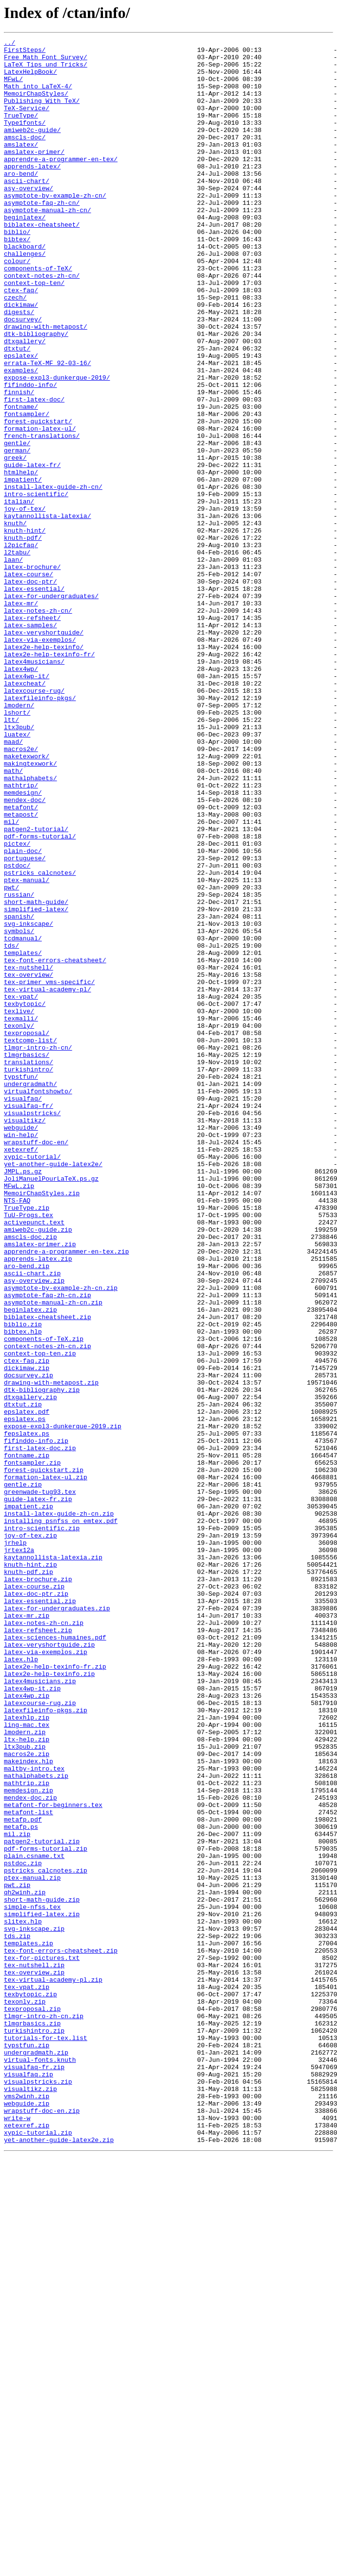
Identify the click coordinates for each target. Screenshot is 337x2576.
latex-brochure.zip (38, 1887)
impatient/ (23, 568)
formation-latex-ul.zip (45, 1765)
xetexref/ (21, 1372)
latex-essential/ (34, 699)
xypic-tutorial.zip (38, 2551)
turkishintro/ (28, 1275)
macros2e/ (21, 891)
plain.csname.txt (34, 2219)
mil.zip (17, 2193)
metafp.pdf (23, 2176)
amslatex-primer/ (34, 174)
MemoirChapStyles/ (36, 104)
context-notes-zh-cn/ (42, 323)
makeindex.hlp (28, 2106)
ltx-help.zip (27, 2079)
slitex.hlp (23, 2298)
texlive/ (19, 1206)
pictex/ (17, 1005)
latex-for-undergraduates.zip (57, 1922)
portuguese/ (25, 1022)
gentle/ (17, 524)
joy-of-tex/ (25, 603)
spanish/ (19, 1092)
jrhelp (15, 1844)
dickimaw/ (21, 358)
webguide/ (21, 1345)
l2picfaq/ (21, 646)
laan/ (13, 664)
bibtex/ (17, 279)
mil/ (11, 978)
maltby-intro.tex (34, 2114)
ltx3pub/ (19, 865)
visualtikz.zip (30, 2499)
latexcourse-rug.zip (40, 2036)
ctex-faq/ (21, 340)
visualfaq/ (23, 1310)
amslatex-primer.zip (40, 1485)
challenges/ (25, 297)
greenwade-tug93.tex (40, 1782)
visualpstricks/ (32, 1328)
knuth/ (15, 620)
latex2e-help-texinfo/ (44, 769)
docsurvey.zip (28, 1643)
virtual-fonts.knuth (40, 2464)
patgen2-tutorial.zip (42, 2202)
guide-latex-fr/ (32, 550)
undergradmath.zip (36, 2455)
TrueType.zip (27, 1442)
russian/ (19, 1066)
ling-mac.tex (27, 2062)
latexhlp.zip (27, 2053)
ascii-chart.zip (32, 1520)
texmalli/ (21, 1214)
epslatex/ (21, 419)
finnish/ (19, 463)
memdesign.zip (28, 2141)
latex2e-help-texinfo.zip (49, 2001)
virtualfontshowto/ (38, 1302)
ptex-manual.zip (32, 2245)
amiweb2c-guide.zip (38, 1468)
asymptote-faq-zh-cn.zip (47, 1546)
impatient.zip (28, 1800)
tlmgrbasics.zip (32, 2420)
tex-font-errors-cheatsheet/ (55, 1144)
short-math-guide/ (36, 1075)
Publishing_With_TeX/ (42, 113)
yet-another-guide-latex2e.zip (59, 2560)
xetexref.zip (27, 2543)
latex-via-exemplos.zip (45, 1975)
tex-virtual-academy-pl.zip (53, 2368)
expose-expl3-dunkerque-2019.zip (62, 1704)
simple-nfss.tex (32, 2280)
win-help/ (21, 1354)
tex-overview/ (28, 1162)
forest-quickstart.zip (44, 1756)
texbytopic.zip (30, 2385)
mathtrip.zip (27, 2132)
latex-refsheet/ (32, 734)
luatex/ (17, 874)
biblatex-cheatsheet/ (42, 262)
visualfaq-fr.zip (34, 2473)
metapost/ (21, 970)
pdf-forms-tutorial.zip (45, 2211)
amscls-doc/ (25, 157)
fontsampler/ (27, 489)
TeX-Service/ (27, 122)
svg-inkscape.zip (34, 2307)
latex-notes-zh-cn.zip (44, 1940)
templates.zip (28, 2324)
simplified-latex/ (36, 1083)
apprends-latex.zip (38, 1503)
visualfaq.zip (28, 2481)
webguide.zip (27, 2516)
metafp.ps (21, 2184)
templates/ (23, 1136)
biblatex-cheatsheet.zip (47, 1573)
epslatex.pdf (27, 1686)
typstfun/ (21, 1284)
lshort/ (17, 847)
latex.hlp (21, 1983)
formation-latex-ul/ (40, 506)
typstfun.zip (27, 2446)
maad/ (13, 882)
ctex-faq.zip (27, 1625)
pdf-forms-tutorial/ (40, 996)
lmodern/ (19, 839)
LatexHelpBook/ (30, 78)
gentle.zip (23, 1774)
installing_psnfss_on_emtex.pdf (61, 1817)
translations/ (28, 1267)
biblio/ (17, 271)
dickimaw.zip (27, 1634)
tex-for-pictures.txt (42, 2342)
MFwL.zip (19, 1415)
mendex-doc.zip (30, 2149)
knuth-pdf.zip (28, 1878)
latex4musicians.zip (40, 2010)
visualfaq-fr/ (28, 1319)
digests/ (19, 367)
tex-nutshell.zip (34, 2350)
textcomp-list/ (30, 1241)
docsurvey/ (23, 375)
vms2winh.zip (27, 2508)
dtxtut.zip (23, 1677)
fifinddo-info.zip (36, 1721)
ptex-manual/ (27, 1048)
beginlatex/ (25, 253)
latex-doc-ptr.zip (36, 1905)
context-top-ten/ (34, 332)
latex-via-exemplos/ (40, 760)
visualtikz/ (25, 1337)
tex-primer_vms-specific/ (49, 1171)
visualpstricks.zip (38, 2490)
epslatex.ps (25, 1695)
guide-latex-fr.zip (38, 1791)
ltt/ (11, 856)
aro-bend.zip (27, 1511)
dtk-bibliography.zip (42, 1660)
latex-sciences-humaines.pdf (55, 1957)
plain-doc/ (23, 1013)
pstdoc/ (17, 1031)
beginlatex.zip (30, 1564)
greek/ (15, 541)
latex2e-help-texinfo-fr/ (49, 777)
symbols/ (19, 1109)
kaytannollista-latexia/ (47, 611)
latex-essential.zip (40, 1913)
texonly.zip (25, 2394)
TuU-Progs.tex (28, 1450)
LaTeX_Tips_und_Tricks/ (45, 70)
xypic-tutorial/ (32, 1380)
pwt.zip (17, 2254)
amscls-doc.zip (30, 1476)
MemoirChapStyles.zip (42, 1424)
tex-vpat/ (21, 1188)
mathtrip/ (21, 935)
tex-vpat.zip (27, 2377)
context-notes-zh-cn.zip (47, 1608)
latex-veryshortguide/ (44, 751)
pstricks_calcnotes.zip (45, 2237)
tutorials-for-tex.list (45, 2438)
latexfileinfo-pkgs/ (40, 830)
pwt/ (11, 1057)
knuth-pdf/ (23, 638)
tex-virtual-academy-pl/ (47, 1179)
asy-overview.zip (34, 1529)
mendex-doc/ (25, 952)
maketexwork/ (27, 900)
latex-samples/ (30, 742)
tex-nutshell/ (28, 1153)
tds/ (11, 1127)
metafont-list (28, 2167)
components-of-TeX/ (38, 314)
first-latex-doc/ (34, 472)
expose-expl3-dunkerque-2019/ (57, 445)
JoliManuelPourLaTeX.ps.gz (51, 1407)
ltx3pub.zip (25, 2088)
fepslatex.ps (27, 1712)
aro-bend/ (21, 201)
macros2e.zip (27, 2097)
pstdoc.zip (23, 2228)
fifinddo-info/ (30, 454)
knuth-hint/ (25, 629)
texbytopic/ (25, 1197)
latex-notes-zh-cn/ (38, 725)
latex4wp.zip (27, 2027)
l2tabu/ (17, 655)
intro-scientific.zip (42, 1826)
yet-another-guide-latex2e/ (53, 1389)
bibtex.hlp (23, 1590)
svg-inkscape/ (28, 1101)
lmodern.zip (25, 2071)
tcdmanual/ (23, 1118)
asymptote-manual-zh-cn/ (47, 244)
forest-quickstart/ (38, 498)
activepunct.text (34, 1459)
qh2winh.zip (25, 2263)
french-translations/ (42, 515)
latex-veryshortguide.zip (49, 1966)
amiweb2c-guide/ (32, 148)
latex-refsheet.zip (38, 1948)
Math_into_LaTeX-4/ (38, 96)
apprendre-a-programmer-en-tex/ (61, 183)
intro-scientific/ (36, 585)
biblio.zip (23, 1581)
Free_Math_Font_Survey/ (45, 61)
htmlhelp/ (21, 559)
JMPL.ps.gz (23, 1398)
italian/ (19, 594)
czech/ (15, 349)
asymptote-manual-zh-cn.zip (53, 1555)
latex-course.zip (34, 1896)
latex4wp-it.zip (32, 2018)
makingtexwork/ (30, 908)
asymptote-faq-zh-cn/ (42, 236)
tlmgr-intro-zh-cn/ (38, 1249)
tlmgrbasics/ (27, 1258)
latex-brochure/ (32, 673)
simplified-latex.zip (42, 2289)
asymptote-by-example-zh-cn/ (55, 227)
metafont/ (21, 961)
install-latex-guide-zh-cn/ (53, 576)
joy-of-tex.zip (30, 1835)
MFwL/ (13, 87)
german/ (17, 533)
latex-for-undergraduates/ (51, 707)
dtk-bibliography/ (36, 393)
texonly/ (19, 1223)
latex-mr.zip (27, 1931)
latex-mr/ (21, 716)
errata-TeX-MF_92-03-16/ (47, 428)
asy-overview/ (28, 218)
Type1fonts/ (25, 139)
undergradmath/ (30, 1293)
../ (9, 43)
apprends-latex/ (32, 192)
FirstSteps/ (25, 52)
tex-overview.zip (34, 2359)
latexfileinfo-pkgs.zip (45, 2045)
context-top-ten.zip (40, 1616)
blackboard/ (25, 288)
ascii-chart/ (27, 209)
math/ (13, 917)
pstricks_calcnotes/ (40, 1040)
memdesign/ (23, 943)
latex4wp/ (21, 795)
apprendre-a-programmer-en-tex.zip (66, 1494)
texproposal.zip (32, 2403)
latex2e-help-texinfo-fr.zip (55, 1992)
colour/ (17, 305)
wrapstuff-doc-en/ (36, 1363)
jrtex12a (19, 1852)
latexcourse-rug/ (34, 821)
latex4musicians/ (34, 786)
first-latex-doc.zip (40, 1730)
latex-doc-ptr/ (30, 690)
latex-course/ (28, 681)
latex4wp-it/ (27, 804)
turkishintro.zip (34, 2429)
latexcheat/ (25, 812)
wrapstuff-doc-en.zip (42, 2525)
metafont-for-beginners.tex (53, 2158)
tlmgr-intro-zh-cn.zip (44, 2412)
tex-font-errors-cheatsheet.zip (61, 2333)
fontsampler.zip (32, 1747)
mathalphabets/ (30, 926)
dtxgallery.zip (30, 1669)
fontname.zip (27, 1739)
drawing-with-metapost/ (45, 384)
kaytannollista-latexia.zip (53, 1861)
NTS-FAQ (17, 1433)
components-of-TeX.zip (44, 1599)
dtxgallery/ (25, 402)
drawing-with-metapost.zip (51, 1651)
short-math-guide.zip (42, 2272)
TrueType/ (21, 131)
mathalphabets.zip (36, 2123)
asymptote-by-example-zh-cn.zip (61, 1538)
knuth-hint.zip (30, 1870)
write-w (17, 2534)
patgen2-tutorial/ (36, 987)
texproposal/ (27, 1232)
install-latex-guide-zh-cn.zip (59, 1809)
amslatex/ (21, 166)
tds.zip (17, 2315)
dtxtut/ (17, 410)
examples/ (21, 437)
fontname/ (21, 480)
